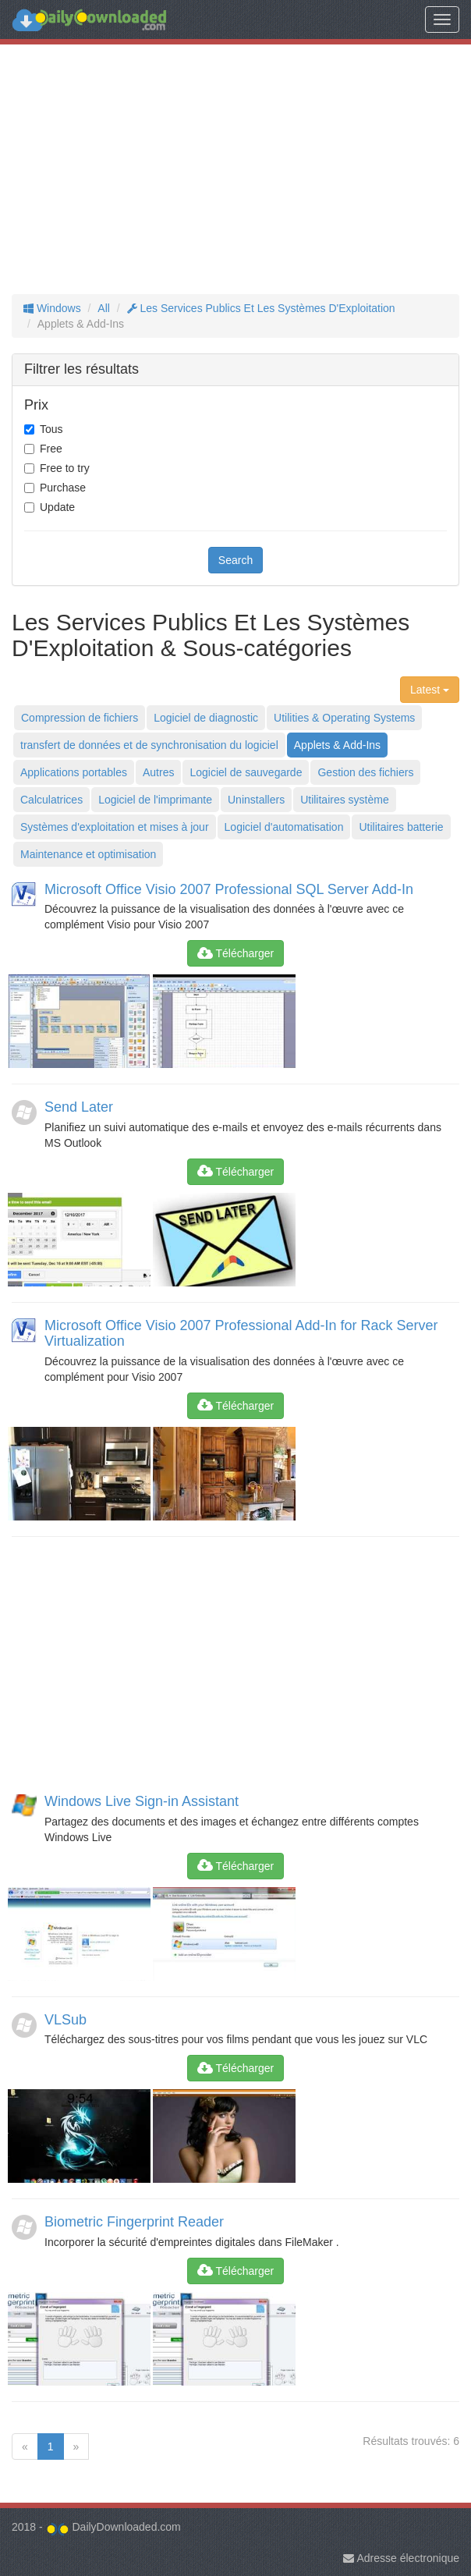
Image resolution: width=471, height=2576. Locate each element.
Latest (429, 689)
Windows (52, 308)
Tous (51, 429)
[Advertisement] (235, 169)
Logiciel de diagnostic (206, 717)
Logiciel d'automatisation (284, 827)
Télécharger (235, 953)
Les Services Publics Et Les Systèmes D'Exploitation (261, 308)
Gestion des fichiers (365, 772)
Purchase (63, 487)
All (103, 308)
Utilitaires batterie (401, 827)
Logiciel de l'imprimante (155, 799)
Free (51, 448)
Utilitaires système (344, 799)
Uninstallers (256, 799)
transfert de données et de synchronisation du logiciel (149, 745)
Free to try (65, 468)
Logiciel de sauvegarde (245, 772)
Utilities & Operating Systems (344, 717)
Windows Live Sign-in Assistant (141, 1801)
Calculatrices (51, 799)
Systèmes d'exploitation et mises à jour (114, 827)
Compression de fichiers (79, 717)
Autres (158, 772)
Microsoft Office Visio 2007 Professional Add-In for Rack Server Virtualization (241, 1333)
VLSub (65, 2020)
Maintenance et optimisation (88, 854)
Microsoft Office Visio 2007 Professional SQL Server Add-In (228, 889)
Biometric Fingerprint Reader (134, 2222)
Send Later (78, 1107)
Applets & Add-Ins (337, 745)
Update (57, 507)
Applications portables (73, 772)
